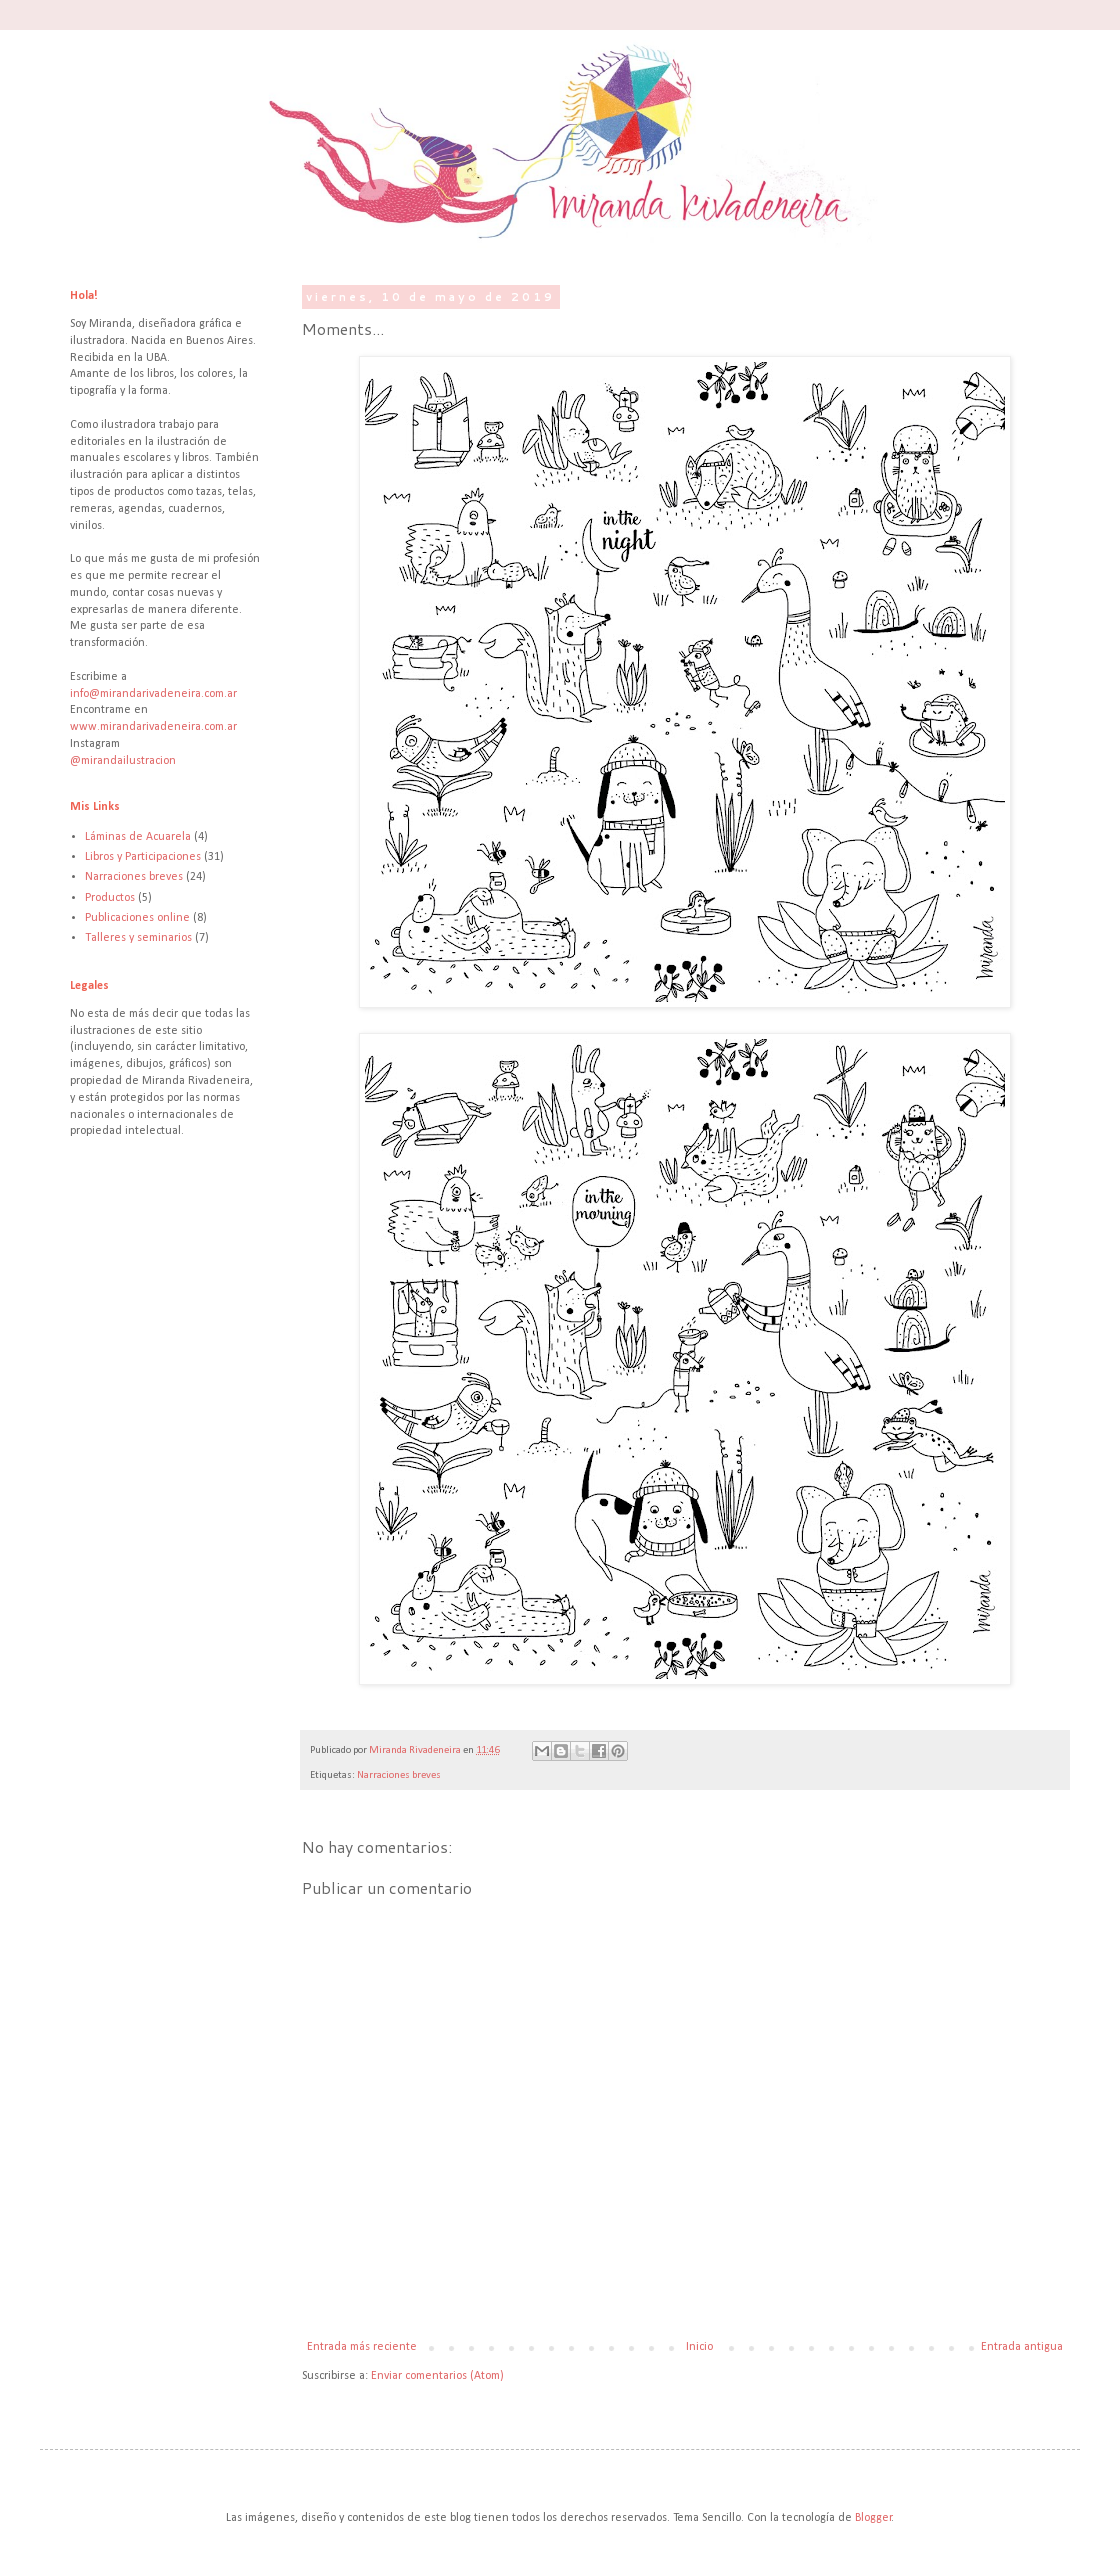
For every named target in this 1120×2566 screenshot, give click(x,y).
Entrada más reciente (362, 2347)
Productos (110, 898)
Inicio (699, 2347)
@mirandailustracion (123, 761)
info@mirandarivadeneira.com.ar (153, 694)
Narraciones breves (399, 1775)
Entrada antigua (1022, 2347)
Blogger (873, 2518)
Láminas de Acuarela (138, 837)
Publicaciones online (137, 918)
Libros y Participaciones (143, 857)
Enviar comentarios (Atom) (437, 2376)
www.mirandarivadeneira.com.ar (153, 727)
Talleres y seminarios (138, 938)
